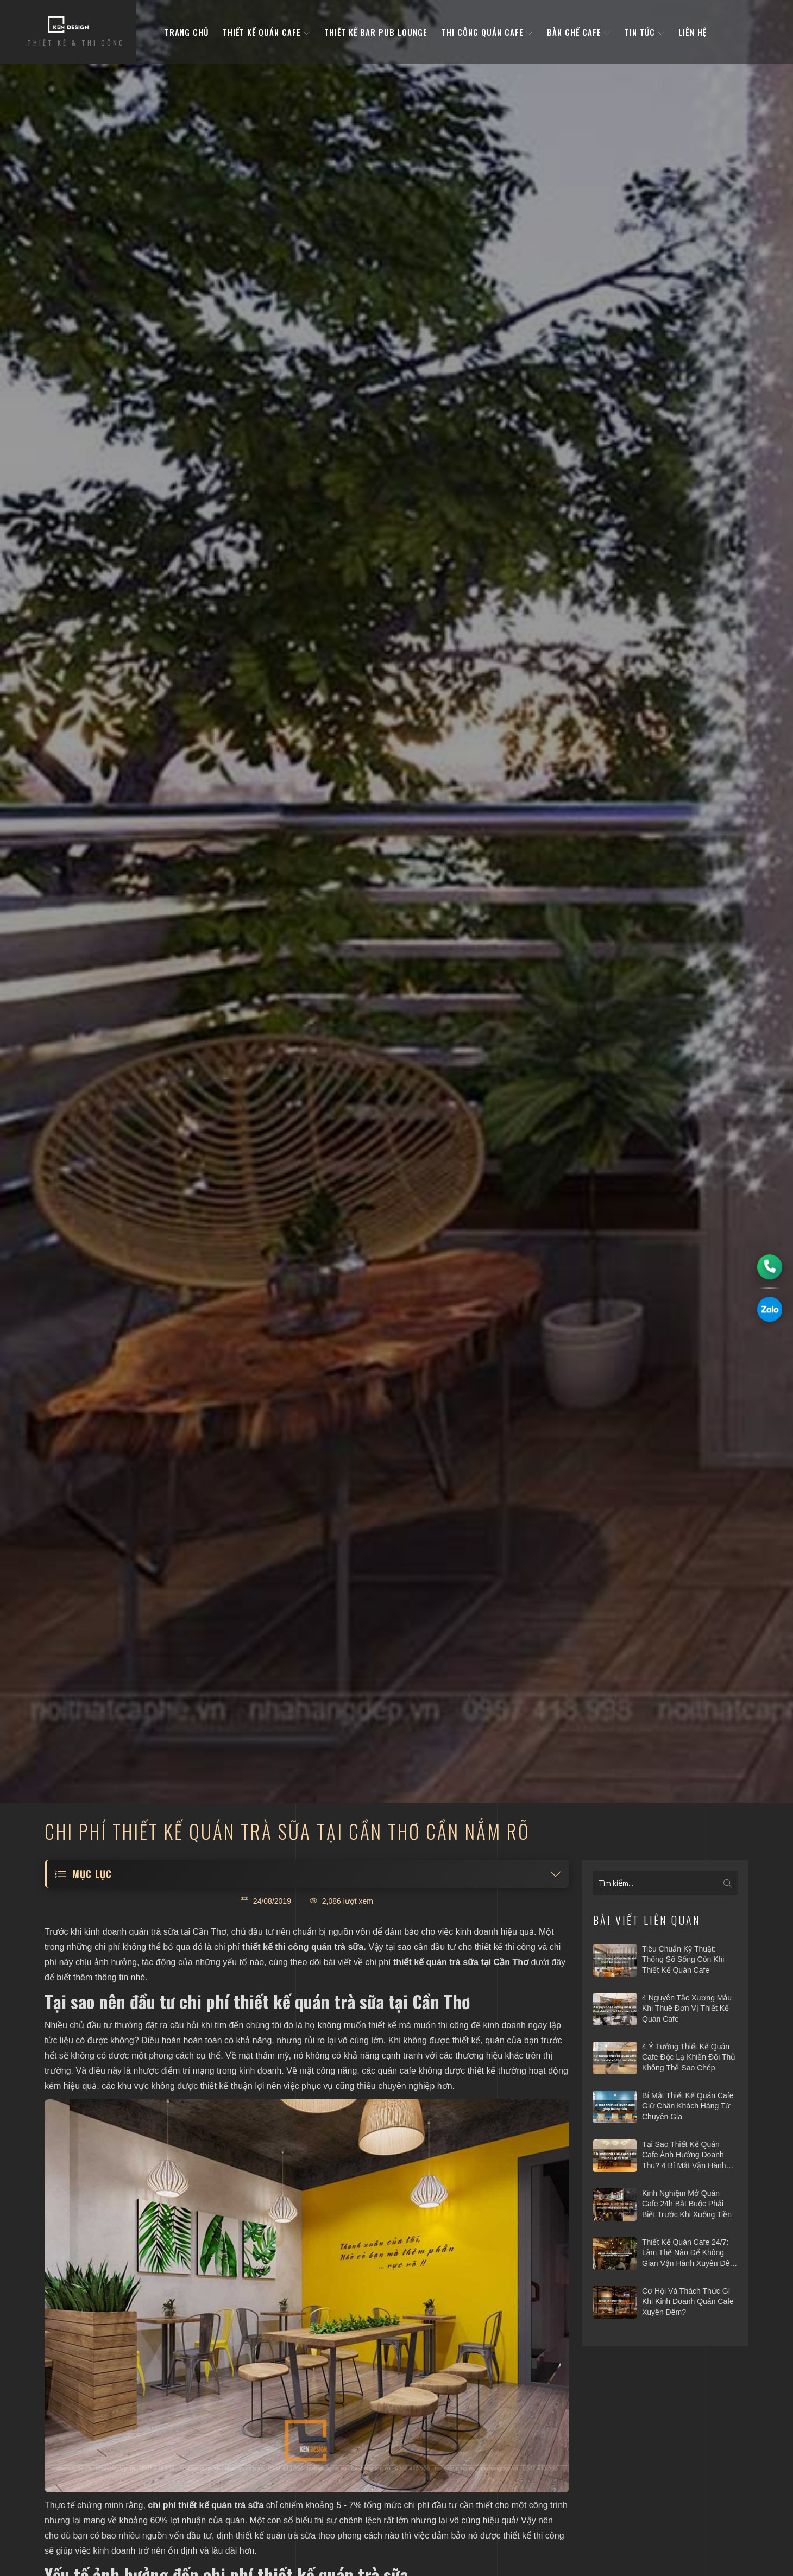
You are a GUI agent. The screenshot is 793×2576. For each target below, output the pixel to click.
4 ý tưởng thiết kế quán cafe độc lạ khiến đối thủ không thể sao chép (688, 2057)
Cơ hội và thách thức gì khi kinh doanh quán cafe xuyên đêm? (688, 2301)
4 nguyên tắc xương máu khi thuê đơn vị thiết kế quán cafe (687, 2008)
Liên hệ (692, 32)
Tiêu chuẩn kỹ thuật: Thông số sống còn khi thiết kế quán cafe (683, 1959)
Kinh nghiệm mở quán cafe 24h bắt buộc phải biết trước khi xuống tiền (687, 2204)
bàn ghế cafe (579, 32)
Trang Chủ (187, 32)
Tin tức (644, 32)
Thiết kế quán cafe (266, 32)
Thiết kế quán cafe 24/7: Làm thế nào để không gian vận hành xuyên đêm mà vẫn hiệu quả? (689, 2253)
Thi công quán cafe (487, 32)
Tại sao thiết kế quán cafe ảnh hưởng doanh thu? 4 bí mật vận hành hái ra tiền (684, 2155)
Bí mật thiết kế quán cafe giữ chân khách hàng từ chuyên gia (687, 2106)
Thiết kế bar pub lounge (375, 32)
